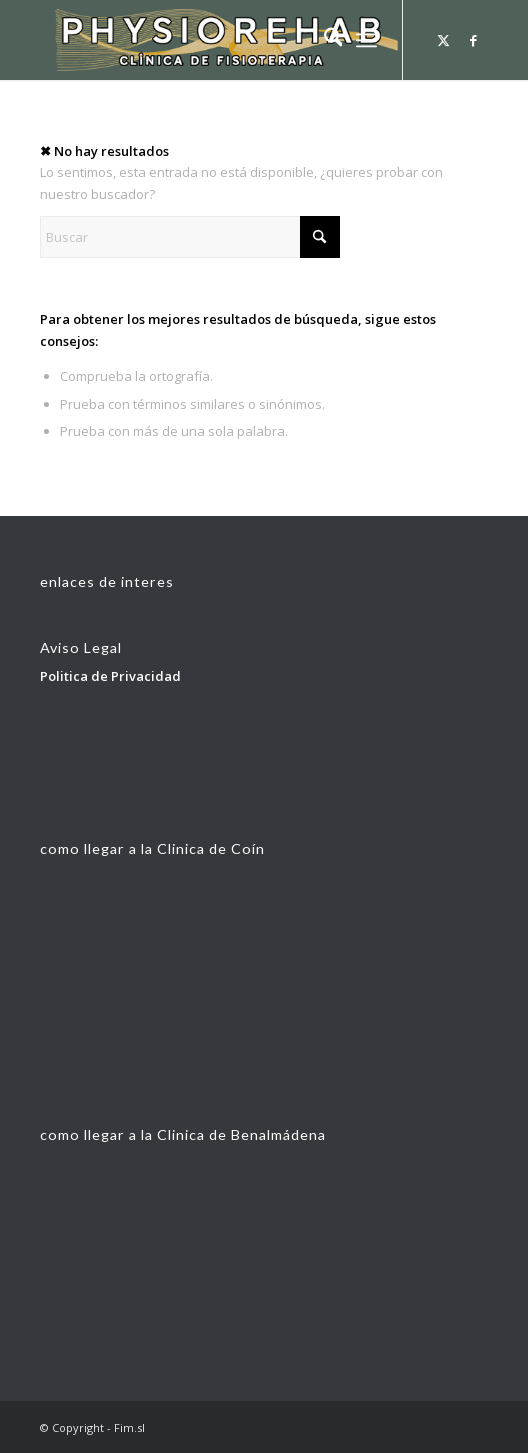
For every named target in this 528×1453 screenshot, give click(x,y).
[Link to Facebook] (473, 40)
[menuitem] (323, 40)
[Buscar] (323, 40)
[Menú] (366, 40)
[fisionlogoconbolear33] (219, 40)
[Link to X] (443, 40)
